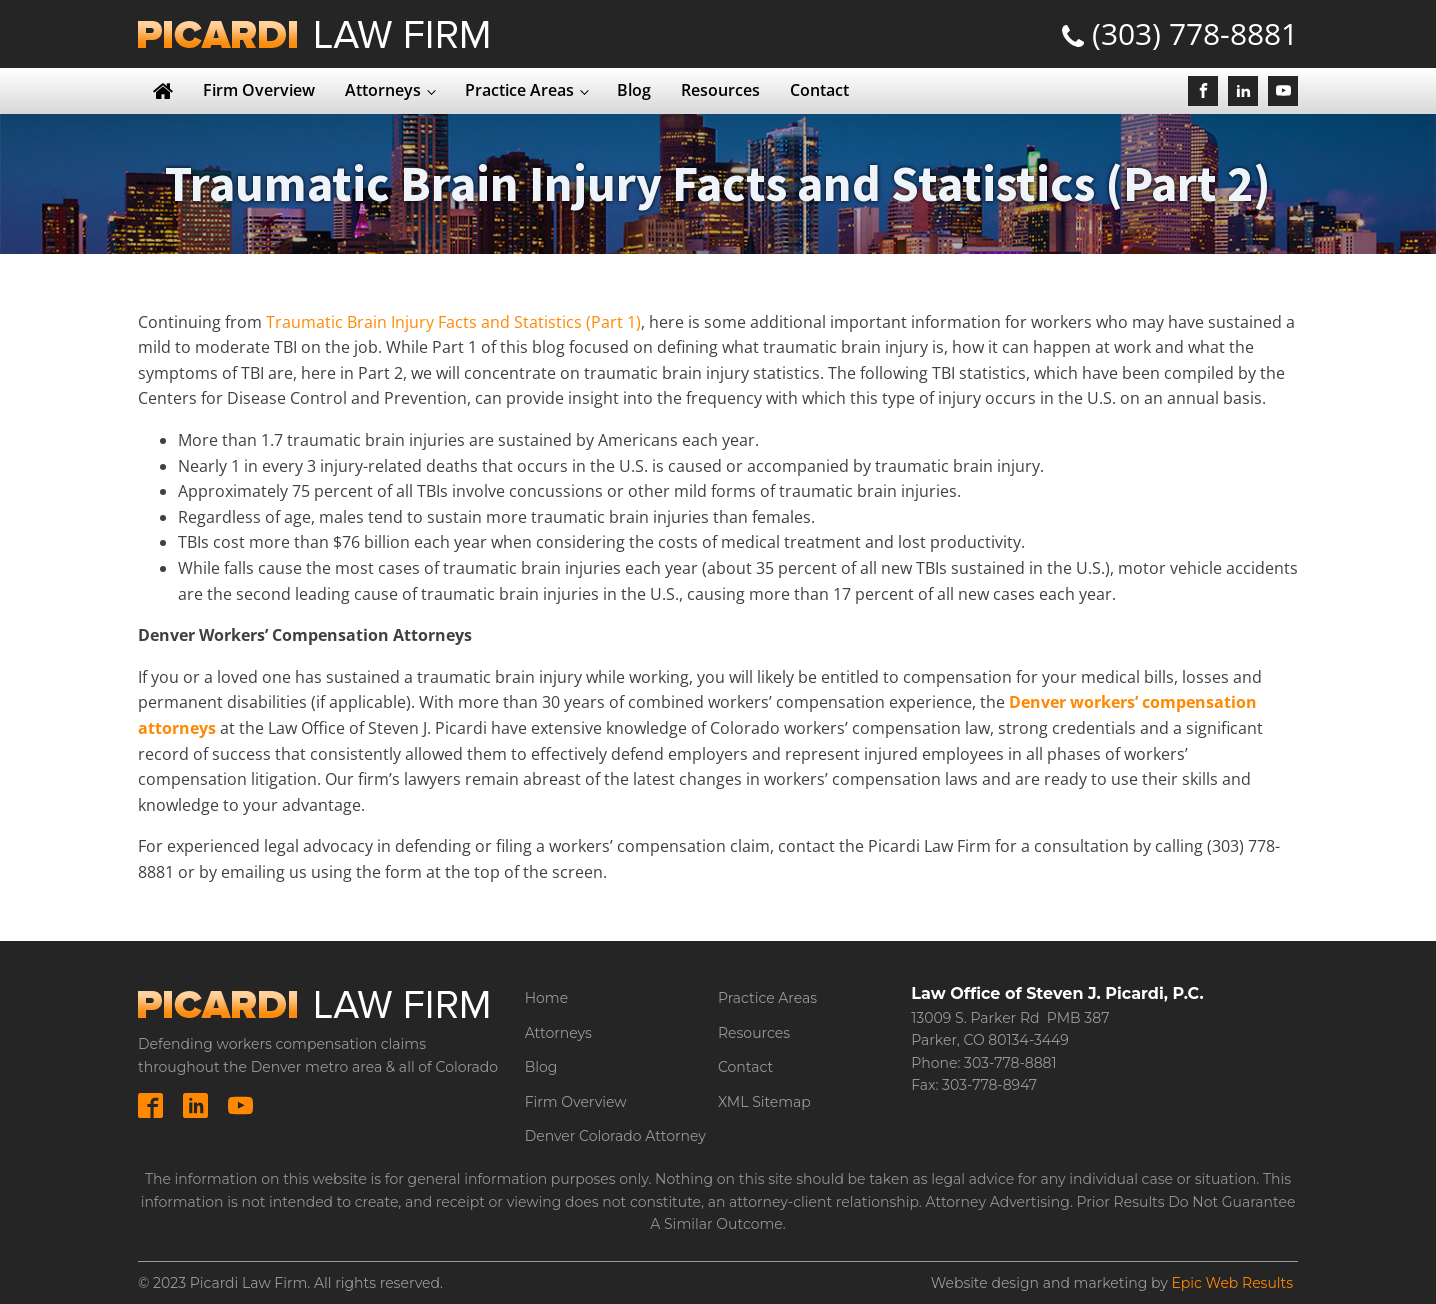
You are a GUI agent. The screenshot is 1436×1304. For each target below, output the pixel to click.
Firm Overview (259, 90)
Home (546, 998)
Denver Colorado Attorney (615, 1136)
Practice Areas (519, 90)
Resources (720, 90)
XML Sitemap (764, 1102)
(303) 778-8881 (1195, 33)
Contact (819, 90)
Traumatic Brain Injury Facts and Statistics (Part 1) (453, 322)
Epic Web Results (1232, 1283)
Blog (634, 90)
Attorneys (383, 90)
